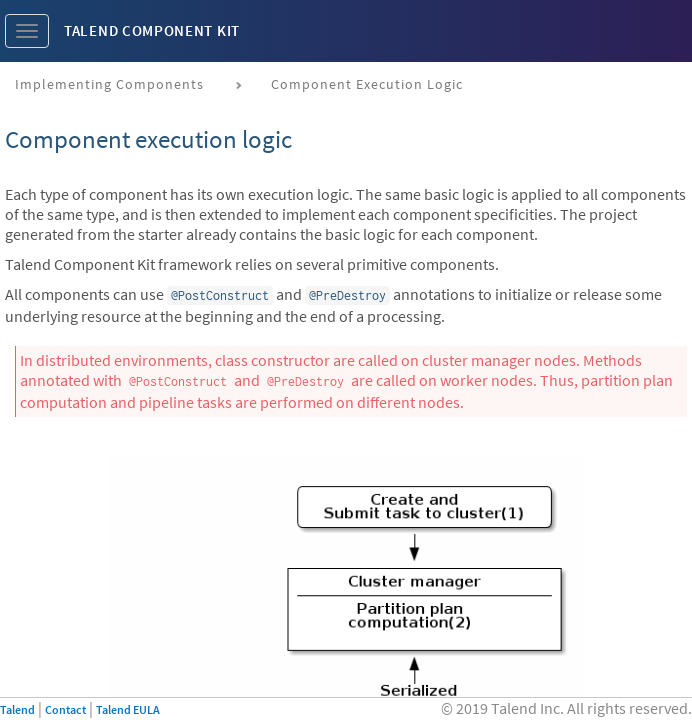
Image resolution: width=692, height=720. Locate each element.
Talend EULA (128, 709)
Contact (65, 709)
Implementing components (109, 84)
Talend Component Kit (152, 30)
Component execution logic (367, 84)
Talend (17, 709)
